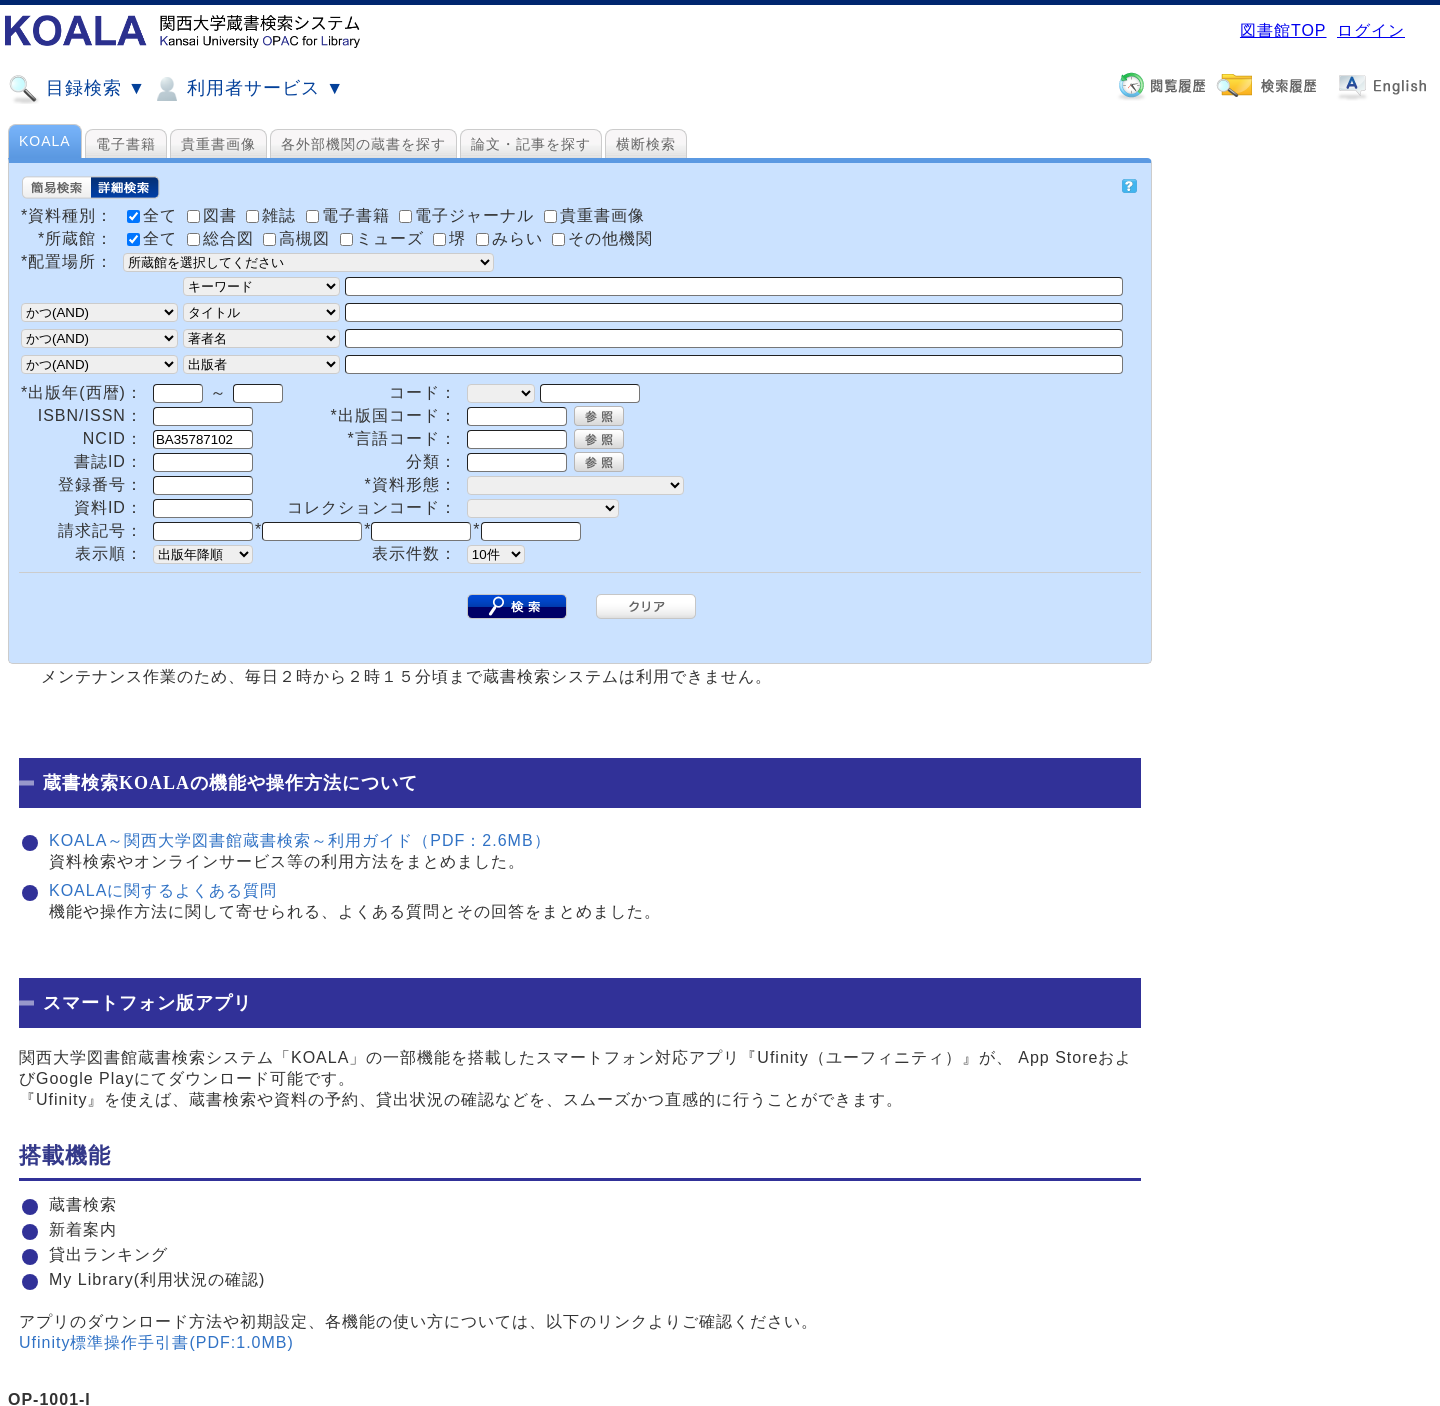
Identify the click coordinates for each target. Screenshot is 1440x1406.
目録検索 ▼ (77, 89)
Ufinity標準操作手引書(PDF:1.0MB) (156, 1342)
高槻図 (299, 238)
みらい (512, 238)
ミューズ (384, 238)
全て (154, 238)
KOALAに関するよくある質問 (163, 890)
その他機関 (602, 238)
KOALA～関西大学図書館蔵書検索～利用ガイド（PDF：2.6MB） (300, 840)
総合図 (223, 238)
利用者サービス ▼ (247, 89)
